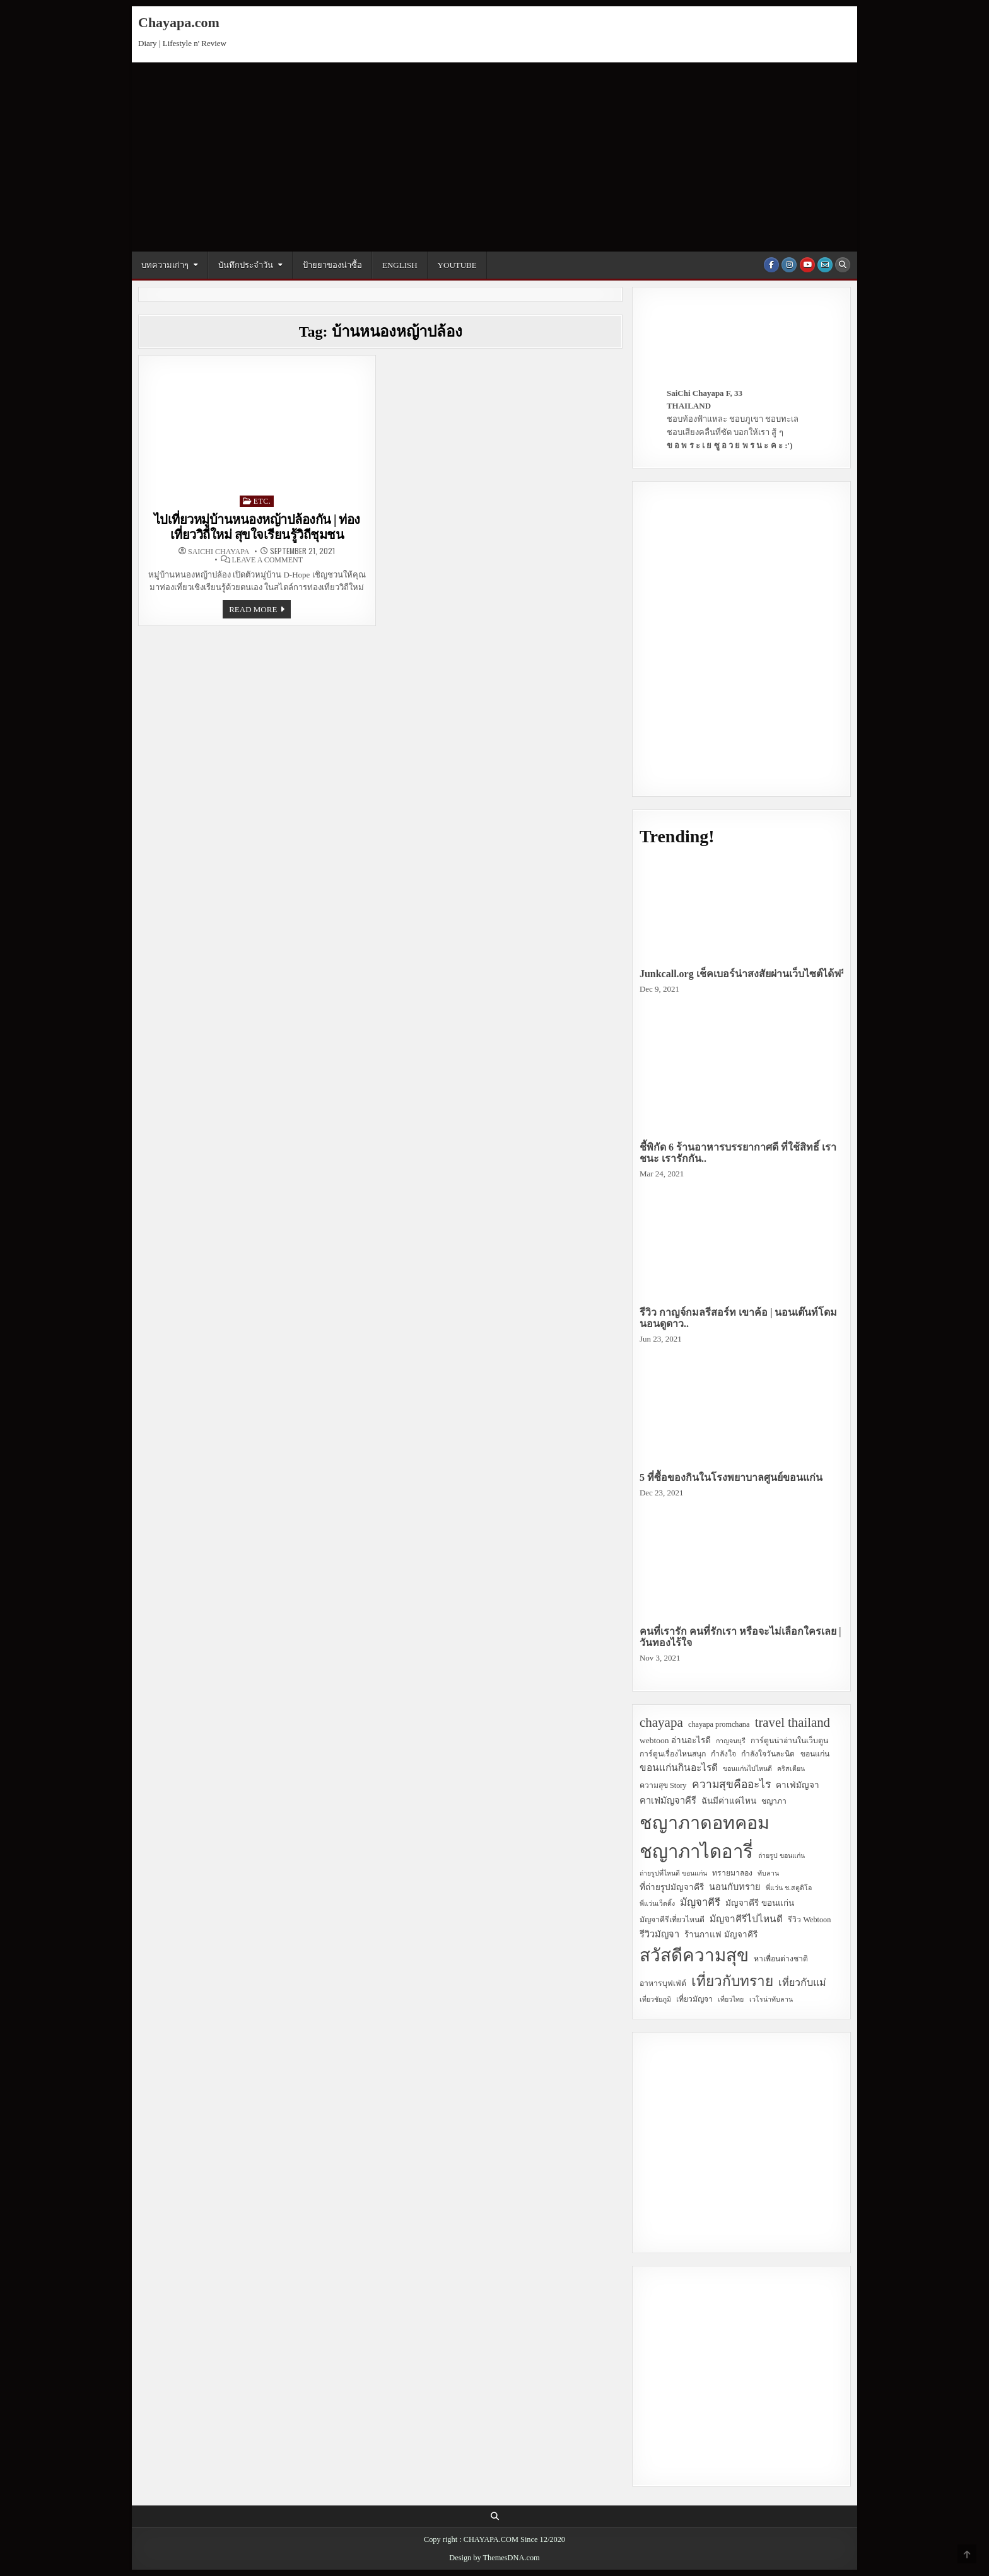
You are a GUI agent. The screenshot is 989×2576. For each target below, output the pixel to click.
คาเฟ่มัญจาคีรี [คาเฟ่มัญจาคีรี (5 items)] (668, 1801)
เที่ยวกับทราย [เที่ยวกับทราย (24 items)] (732, 1981)
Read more (260, 611)
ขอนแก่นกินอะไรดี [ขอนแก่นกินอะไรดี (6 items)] (679, 1767)
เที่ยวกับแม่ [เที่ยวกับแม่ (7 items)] (802, 1982)
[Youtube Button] (807, 264)
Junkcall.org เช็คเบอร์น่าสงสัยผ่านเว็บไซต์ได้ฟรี (743, 973)
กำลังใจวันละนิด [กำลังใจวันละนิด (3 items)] (768, 1753)
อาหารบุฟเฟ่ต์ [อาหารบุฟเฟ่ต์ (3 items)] (663, 1983)
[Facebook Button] (771, 264)
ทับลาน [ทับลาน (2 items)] (768, 1873)
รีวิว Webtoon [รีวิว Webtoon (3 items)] (809, 1919)
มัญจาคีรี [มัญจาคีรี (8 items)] (700, 1902)
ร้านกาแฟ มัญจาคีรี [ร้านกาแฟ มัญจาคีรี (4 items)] (720, 1934)
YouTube (457, 265)
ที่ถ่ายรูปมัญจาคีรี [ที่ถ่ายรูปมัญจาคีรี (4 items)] (672, 1887)
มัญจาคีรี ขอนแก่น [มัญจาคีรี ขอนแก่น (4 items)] (759, 1903)
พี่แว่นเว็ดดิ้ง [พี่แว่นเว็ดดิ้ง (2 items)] (657, 1903)
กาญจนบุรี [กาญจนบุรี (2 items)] (731, 1741)
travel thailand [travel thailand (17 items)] (792, 1722)
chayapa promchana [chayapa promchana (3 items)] (718, 1724)
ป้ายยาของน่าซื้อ (332, 265)
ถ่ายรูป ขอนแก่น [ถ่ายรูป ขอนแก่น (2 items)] (781, 1855)
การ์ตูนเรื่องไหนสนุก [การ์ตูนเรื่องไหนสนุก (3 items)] (673, 1753)
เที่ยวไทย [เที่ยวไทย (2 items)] (731, 1999)
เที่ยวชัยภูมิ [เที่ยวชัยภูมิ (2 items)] (655, 1999)
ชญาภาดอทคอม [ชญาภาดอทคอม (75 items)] (705, 1823)
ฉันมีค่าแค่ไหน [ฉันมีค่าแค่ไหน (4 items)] (728, 1801)
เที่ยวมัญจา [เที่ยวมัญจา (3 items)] (694, 1999)
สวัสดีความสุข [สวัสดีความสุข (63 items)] (694, 1955)
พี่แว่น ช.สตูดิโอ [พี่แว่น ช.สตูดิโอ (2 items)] (788, 1887)
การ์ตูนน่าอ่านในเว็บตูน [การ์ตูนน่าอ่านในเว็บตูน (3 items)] (789, 1740)
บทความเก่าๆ (165, 265)
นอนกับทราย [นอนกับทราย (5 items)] (735, 1887)
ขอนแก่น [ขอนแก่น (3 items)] (814, 1753)
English (400, 265)
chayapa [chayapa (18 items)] (661, 1722)
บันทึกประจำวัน (245, 265)
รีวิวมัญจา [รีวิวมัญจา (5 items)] (659, 1934)
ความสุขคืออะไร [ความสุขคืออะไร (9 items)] (731, 1784)
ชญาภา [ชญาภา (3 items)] (774, 1801)
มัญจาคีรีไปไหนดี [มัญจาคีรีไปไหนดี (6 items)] (746, 1918)
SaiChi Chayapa (218, 551)
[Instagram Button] (789, 264)
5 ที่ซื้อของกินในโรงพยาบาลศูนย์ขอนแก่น (731, 1477)
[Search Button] (842, 264)
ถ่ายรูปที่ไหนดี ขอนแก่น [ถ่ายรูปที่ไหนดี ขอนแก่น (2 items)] (673, 1873)
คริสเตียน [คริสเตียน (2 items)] (791, 1768)
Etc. (262, 501)
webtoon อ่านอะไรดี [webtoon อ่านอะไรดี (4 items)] (675, 1740)
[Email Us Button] (825, 264)
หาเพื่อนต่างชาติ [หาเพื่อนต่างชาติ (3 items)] (781, 1958)
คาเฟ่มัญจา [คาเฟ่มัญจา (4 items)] (797, 1785)
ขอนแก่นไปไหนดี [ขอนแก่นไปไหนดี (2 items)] (747, 1768)
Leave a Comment (267, 560)
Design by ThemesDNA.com (494, 2557)
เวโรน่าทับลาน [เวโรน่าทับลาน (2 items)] (771, 1999)
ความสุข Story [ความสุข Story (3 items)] (663, 1785)
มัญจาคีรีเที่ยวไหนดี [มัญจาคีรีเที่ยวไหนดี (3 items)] (672, 1919)
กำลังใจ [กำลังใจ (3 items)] (723, 1753)
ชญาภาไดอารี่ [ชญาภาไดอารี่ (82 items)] (696, 1852)
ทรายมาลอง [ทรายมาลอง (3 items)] (732, 1873)
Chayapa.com (178, 22)
